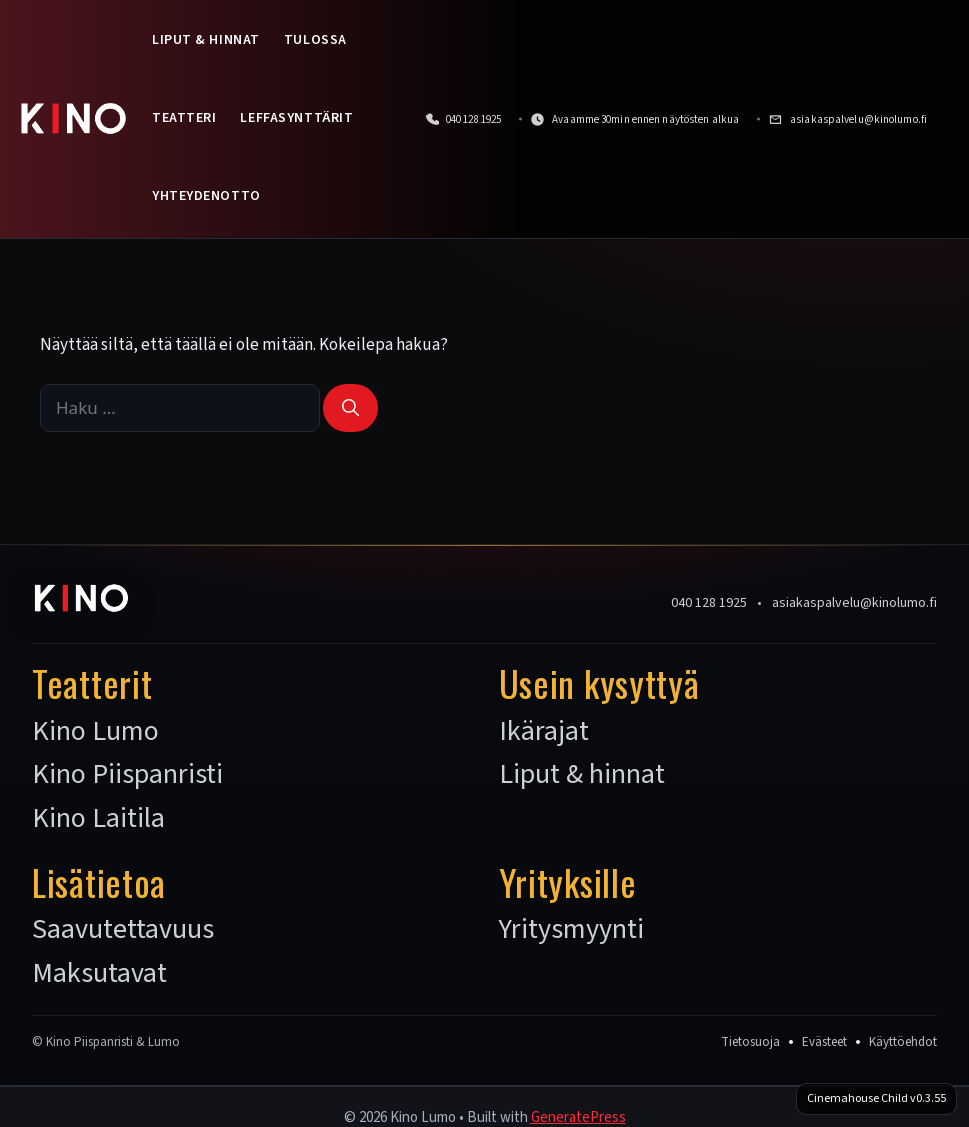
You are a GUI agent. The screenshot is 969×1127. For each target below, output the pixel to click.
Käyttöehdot (903, 1042)
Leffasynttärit (296, 118)
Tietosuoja (750, 1042)
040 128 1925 (709, 603)
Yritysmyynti (571, 930)
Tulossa (315, 40)
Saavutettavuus (123, 930)
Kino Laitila (98, 819)
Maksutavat (99, 974)
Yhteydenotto (206, 196)
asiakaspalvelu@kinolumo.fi (854, 603)
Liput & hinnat (206, 40)
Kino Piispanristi (127, 775)
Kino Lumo (95, 732)
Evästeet (824, 1042)
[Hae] (350, 408)
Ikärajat (544, 732)
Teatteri (184, 118)
